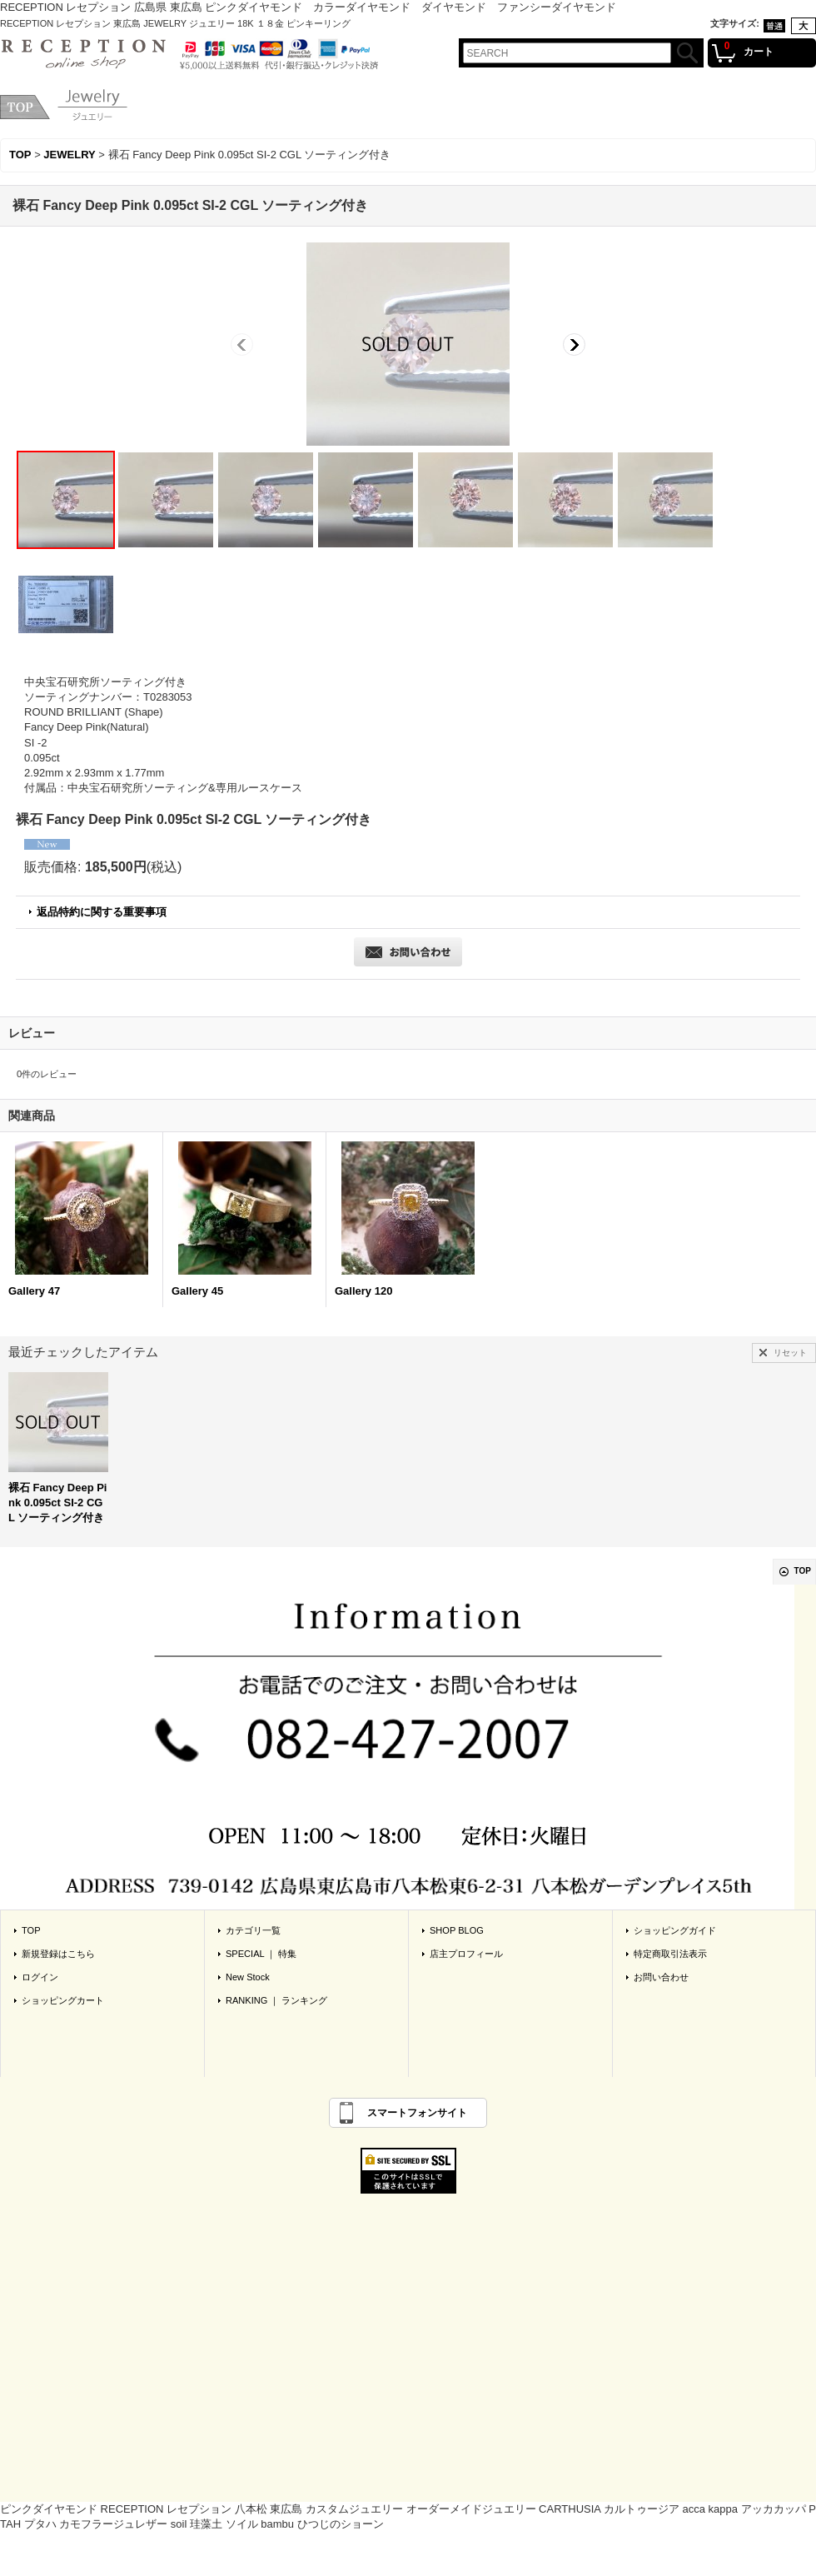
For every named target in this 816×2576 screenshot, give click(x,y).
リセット (790, 1352)
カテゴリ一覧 (253, 1930)
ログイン (40, 1977)
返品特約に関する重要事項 (102, 912)
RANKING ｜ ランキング (276, 2000)
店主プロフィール (466, 1954)
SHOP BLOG (457, 1930)
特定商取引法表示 (670, 1954)
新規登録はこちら (58, 1954)
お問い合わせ (661, 1977)
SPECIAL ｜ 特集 (261, 1954)
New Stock (248, 1977)
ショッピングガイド (675, 1930)
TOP (802, 1570)
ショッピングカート (63, 2000)
